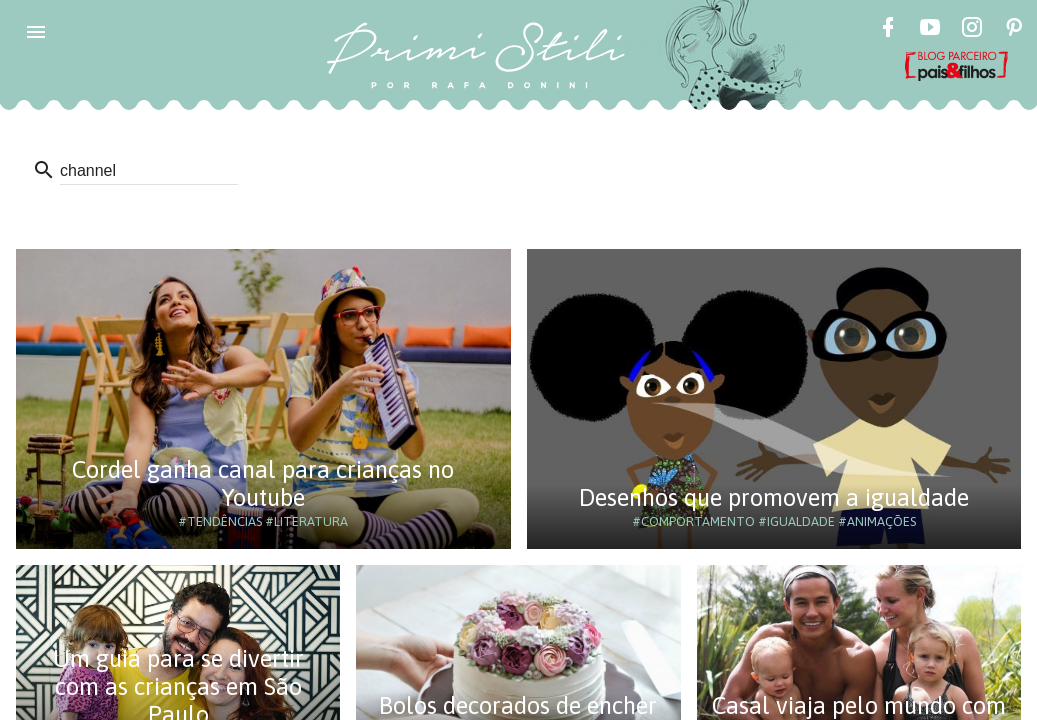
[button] (36, 32)
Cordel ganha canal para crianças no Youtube (263, 483)
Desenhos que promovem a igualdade (774, 497)
